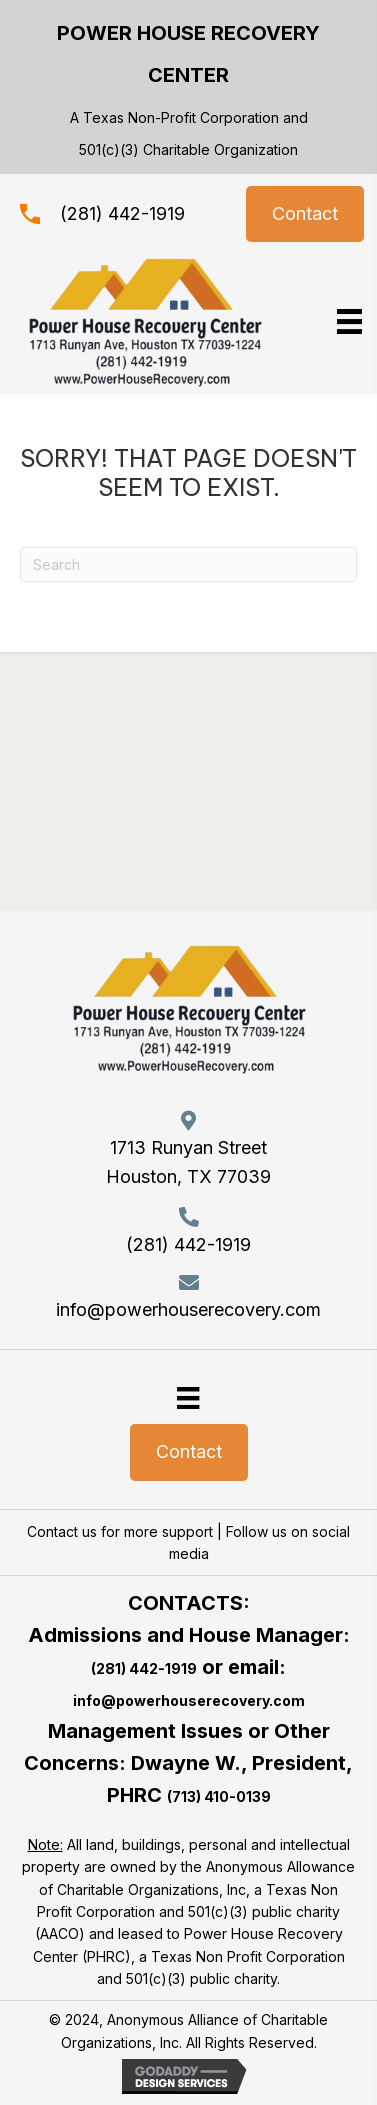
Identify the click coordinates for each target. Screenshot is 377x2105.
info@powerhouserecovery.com (188, 1309)
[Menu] (188, 1397)
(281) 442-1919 (122, 213)
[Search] (188, 564)
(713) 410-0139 (219, 1796)
